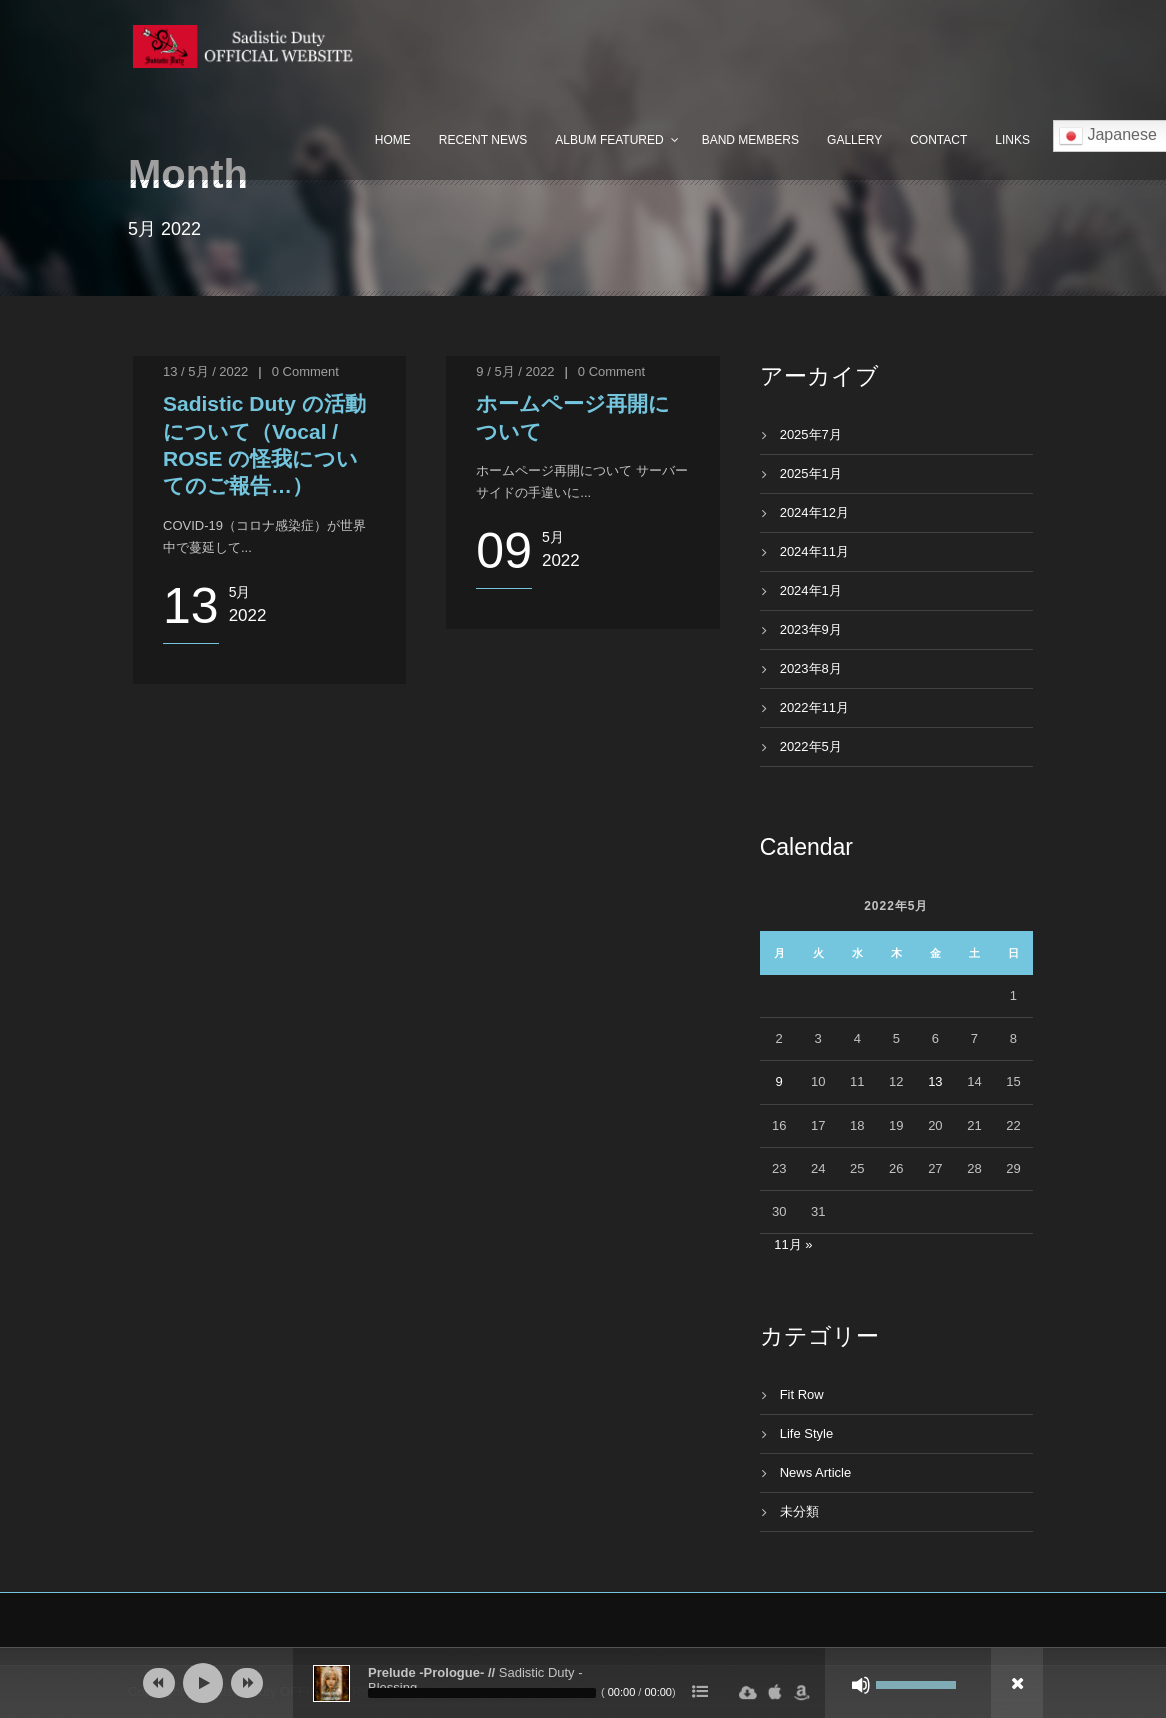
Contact (938, 140)
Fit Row (802, 1394)
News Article (816, 1472)
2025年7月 (811, 434)
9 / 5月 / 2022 (515, 371)
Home (393, 140)
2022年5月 (811, 746)
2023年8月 (811, 668)
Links (1012, 140)
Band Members (750, 140)
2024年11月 (814, 551)
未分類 (799, 1511)
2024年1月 (811, 590)
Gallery (854, 140)
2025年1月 (811, 473)
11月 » (793, 1244)
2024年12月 (814, 512)
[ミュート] (861, 1685)
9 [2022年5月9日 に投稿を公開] (779, 1081)
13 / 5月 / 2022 (205, 371)
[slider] (482, 1693)
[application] (583, 1683)
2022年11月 (814, 707)
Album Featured (609, 140)
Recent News (483, 140)
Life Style (806, 1433)
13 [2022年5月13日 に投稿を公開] (935, 1081)
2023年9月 (811, 629)
